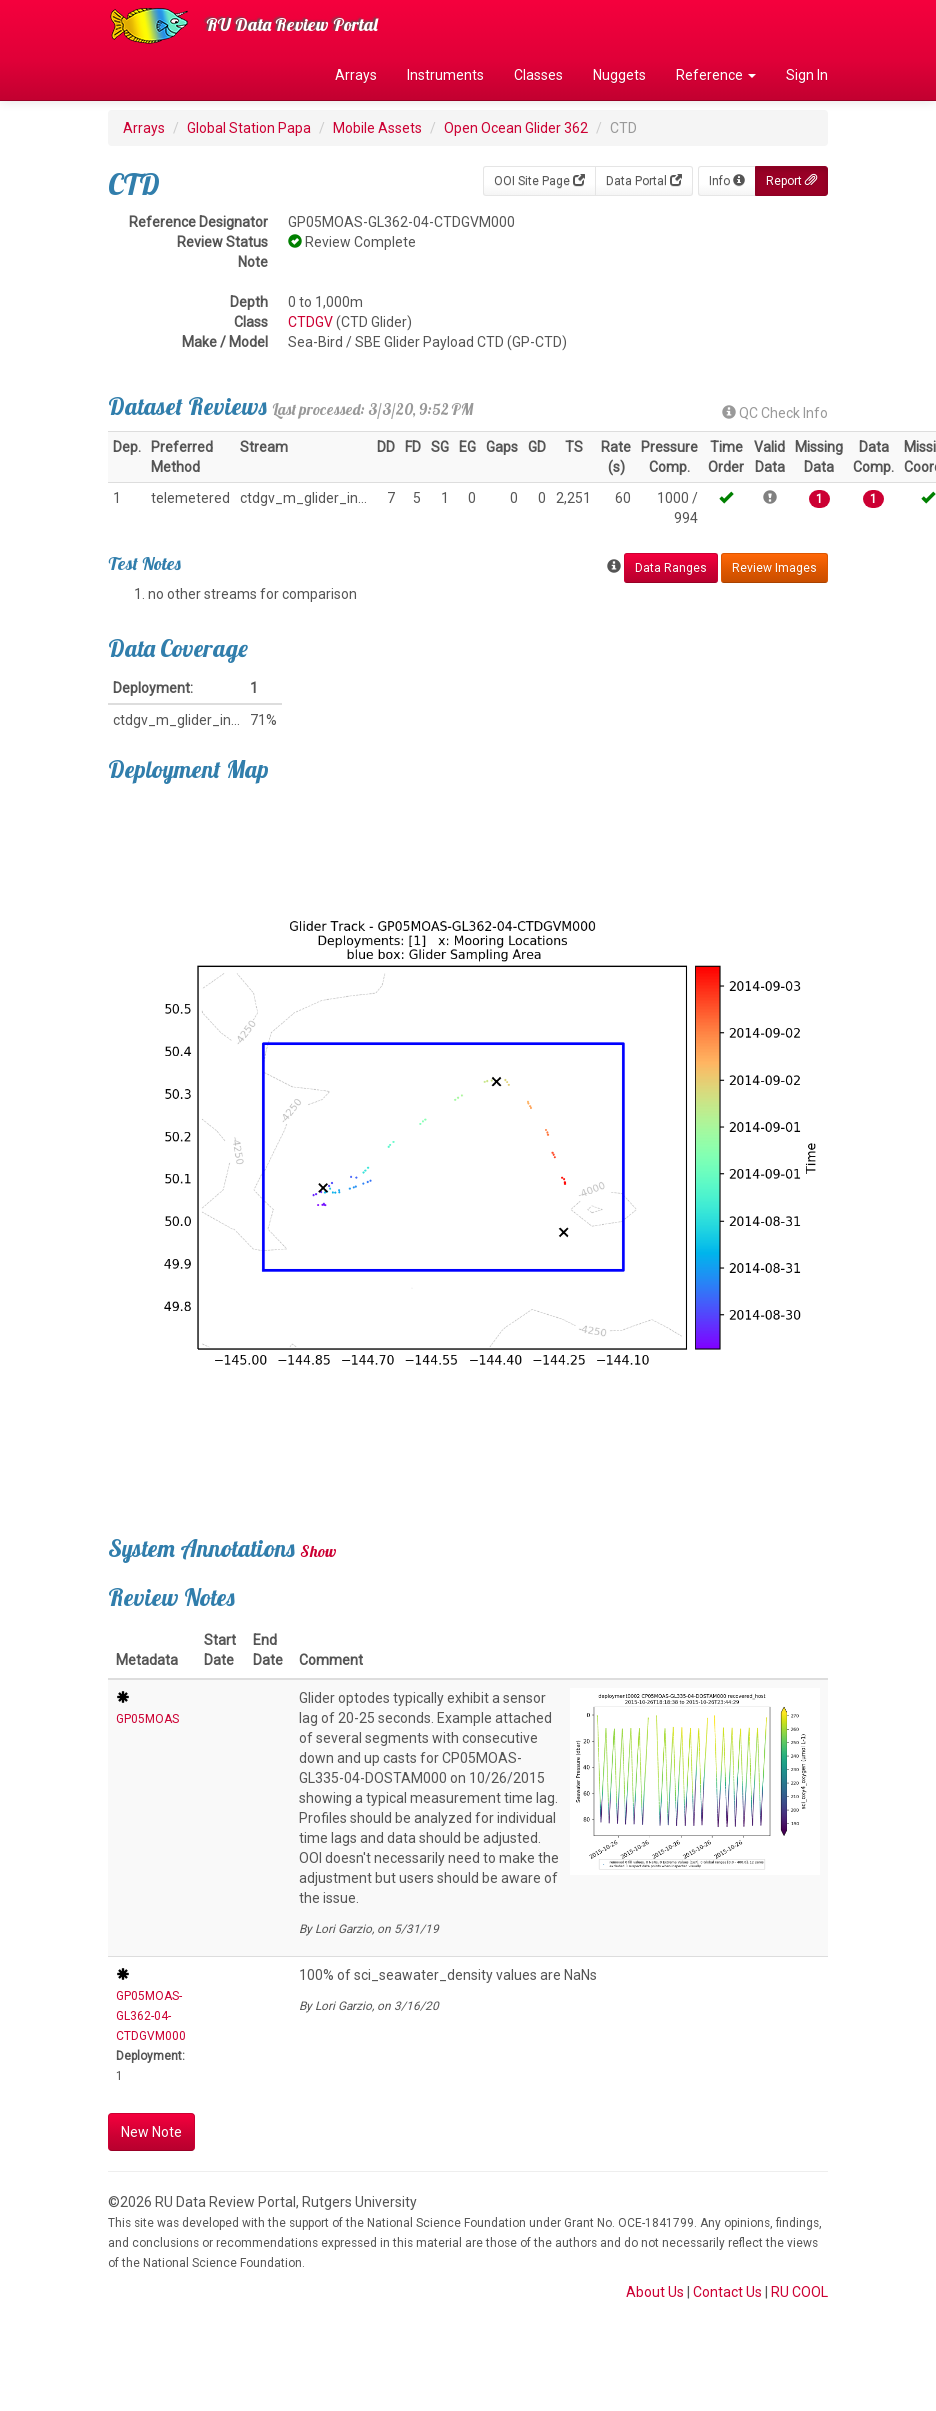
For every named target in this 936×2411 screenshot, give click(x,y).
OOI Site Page (539, 181)
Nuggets (619, 75)
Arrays (356, 75)
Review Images (774, 568)
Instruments (445, 75)
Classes (538, 75)
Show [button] (318, 1551)
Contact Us (727, 2292)
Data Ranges (671, 568)
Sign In (807, 75)
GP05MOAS (147, 1719)
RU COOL (799, 2292)
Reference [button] (716, 75)
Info (727, 181)
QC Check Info (775, 413)
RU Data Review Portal (292, 24)
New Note (151, 2132)
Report (791, 181)
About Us (655, 2292)
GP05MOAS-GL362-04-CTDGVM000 (151, 2016)
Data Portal (644, 181)
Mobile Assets (377, 128)
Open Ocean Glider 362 (516, 128)
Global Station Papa (249, 128)
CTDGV (310, 322)
